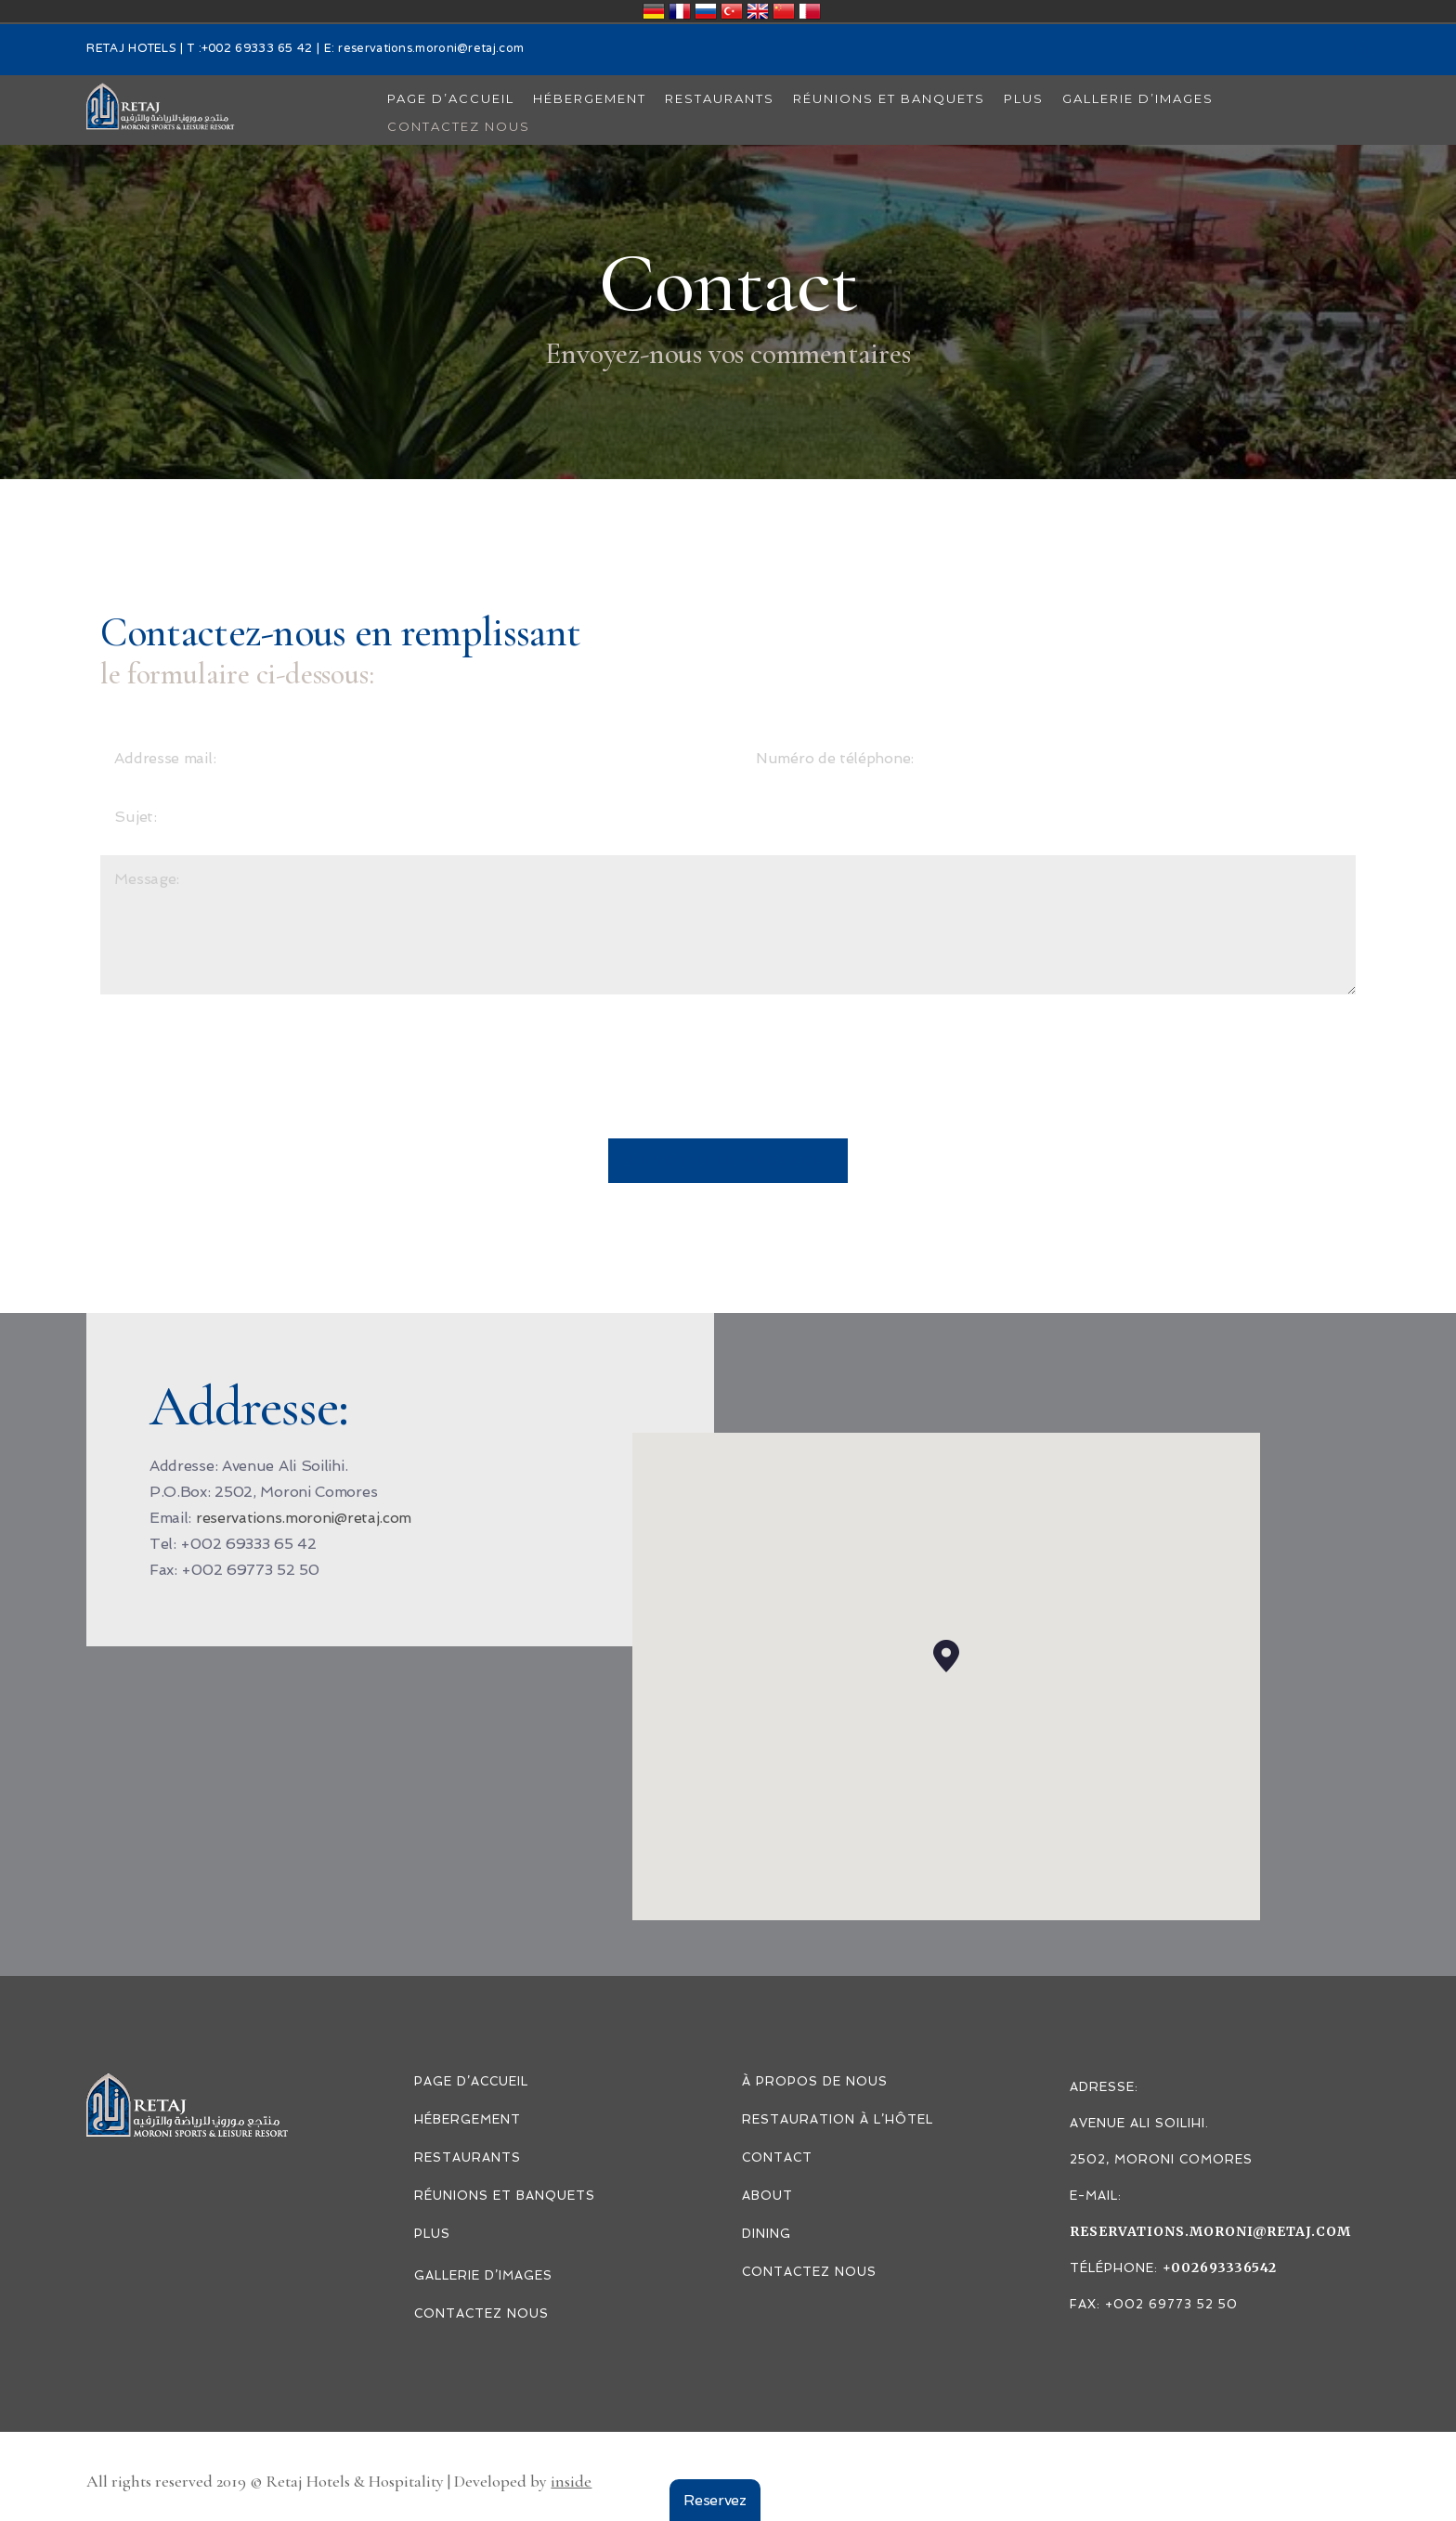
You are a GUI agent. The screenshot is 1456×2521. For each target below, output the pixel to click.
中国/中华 (784, 11)
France (680, 11)
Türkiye (732, 11)
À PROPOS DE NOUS (815, 2081)
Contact (777, 2157)
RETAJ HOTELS (131, 49)
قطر (810, 11)
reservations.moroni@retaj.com (431, 49)
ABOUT (767, 2196)
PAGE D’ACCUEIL (471, 2081)
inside (571, 2481)
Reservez (715, 2500)
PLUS (432, 2234)
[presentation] (241, 1083)
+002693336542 (1220, 2267)
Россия (706, 11)
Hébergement (467, 2119)
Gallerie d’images (483, 2275)
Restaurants (467, 2157)
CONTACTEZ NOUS (481, 2313)
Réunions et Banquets (504, 2196)
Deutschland (654, 11)
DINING (766, 2234)
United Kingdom (758, 11)
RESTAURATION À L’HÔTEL (837, 2119)
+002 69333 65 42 (257, 49)
